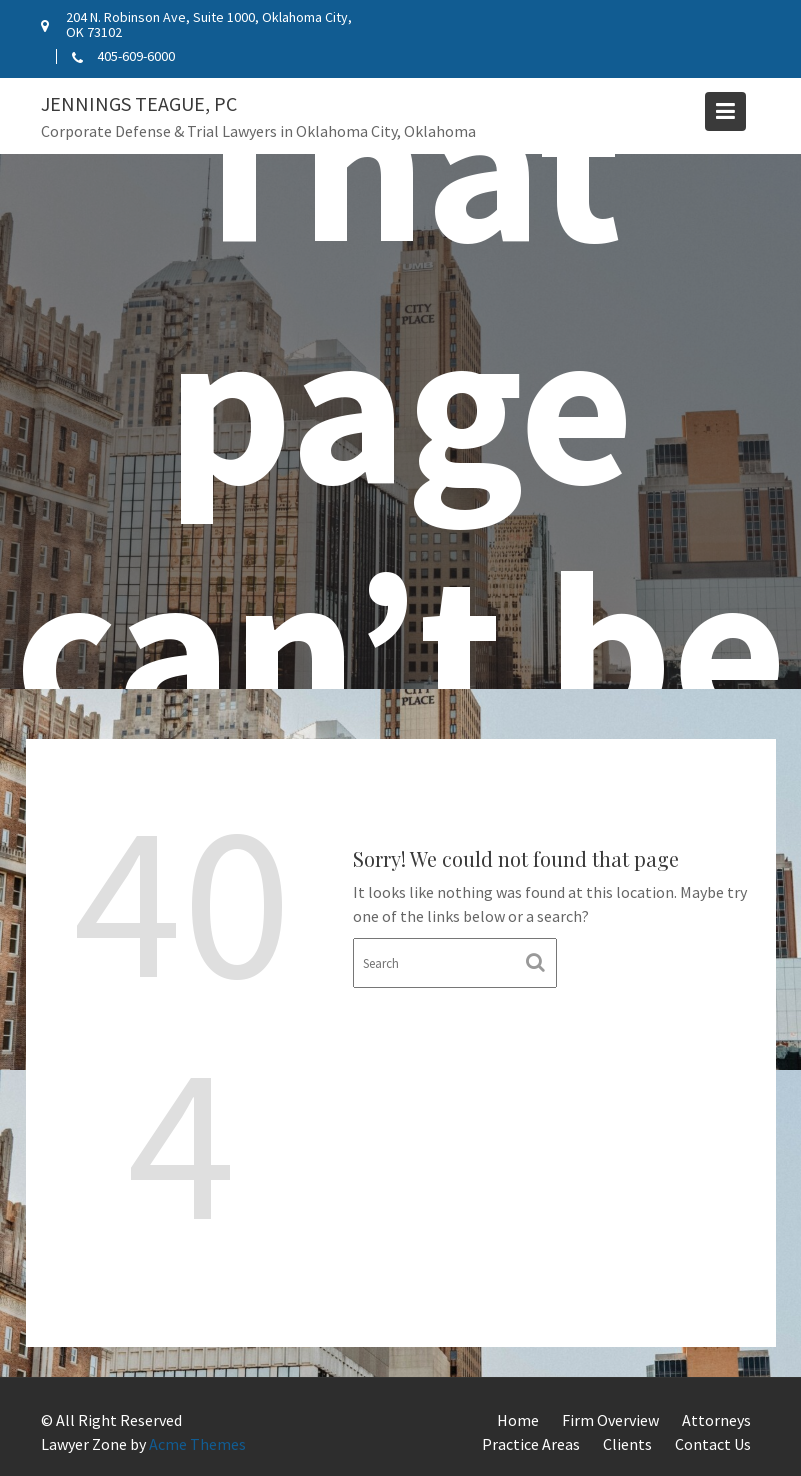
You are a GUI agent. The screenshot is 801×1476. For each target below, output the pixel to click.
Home (518, 1420)
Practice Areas (531, 1444)
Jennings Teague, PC (139, 103)
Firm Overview (610, 1420)
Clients (627, 1444)
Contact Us (713, 1444)
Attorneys (716, 1420)
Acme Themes (197, 1444)
